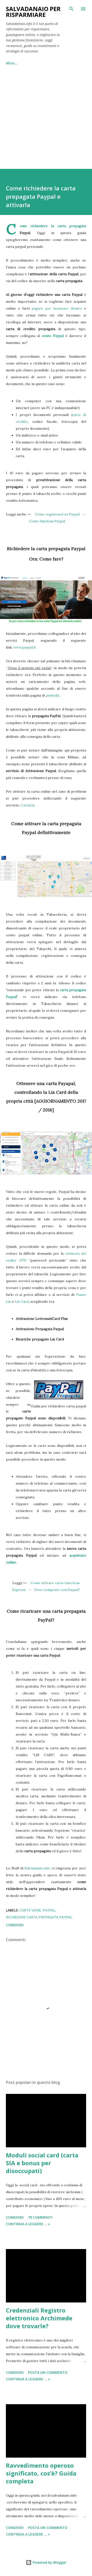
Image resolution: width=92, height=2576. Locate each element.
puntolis (52, 695)
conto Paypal (53, 336)
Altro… (11, 63)
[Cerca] (71, 9)
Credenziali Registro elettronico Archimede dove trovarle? (39, 2318)
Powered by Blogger (46, 2562)
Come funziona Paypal (47, 521)
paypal (49, 1910)
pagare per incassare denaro (57, 308)
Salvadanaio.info (37, 1868)
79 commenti (40, 2217)
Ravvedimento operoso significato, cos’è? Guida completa (41, 2473)
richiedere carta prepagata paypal (39, 1917)
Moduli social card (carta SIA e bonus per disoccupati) (42, 2163)
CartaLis (28, 805)
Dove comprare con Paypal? (57, 1590)
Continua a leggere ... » (28, 2224)
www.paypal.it (24, 647)
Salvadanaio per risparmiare (33, 12)
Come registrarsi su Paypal (57, 514)
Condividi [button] (15, 1925)
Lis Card (22, 1301)
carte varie (30, 1910)
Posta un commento (47, 2372)
